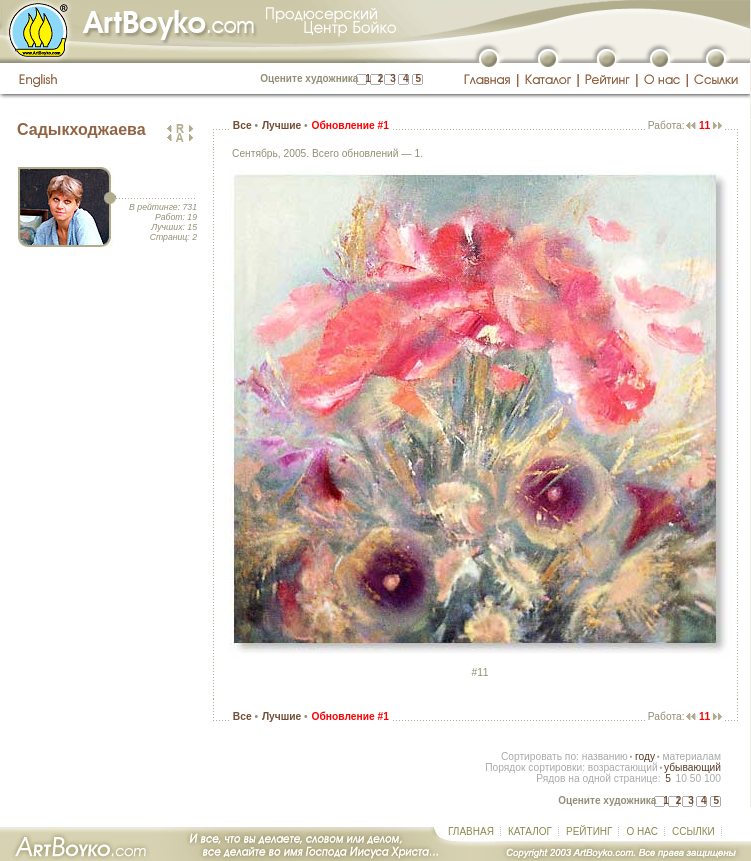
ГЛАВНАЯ (471, 831)
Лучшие (281, 125)
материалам (691, 756)
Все (242, 125)
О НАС (641, 831)
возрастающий (623, 767)
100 (712, 778)
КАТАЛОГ (530, 831)
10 (680, 778)
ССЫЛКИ (693, 831)
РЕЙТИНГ (589, 831)
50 (695, 778)
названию (605, 756)
